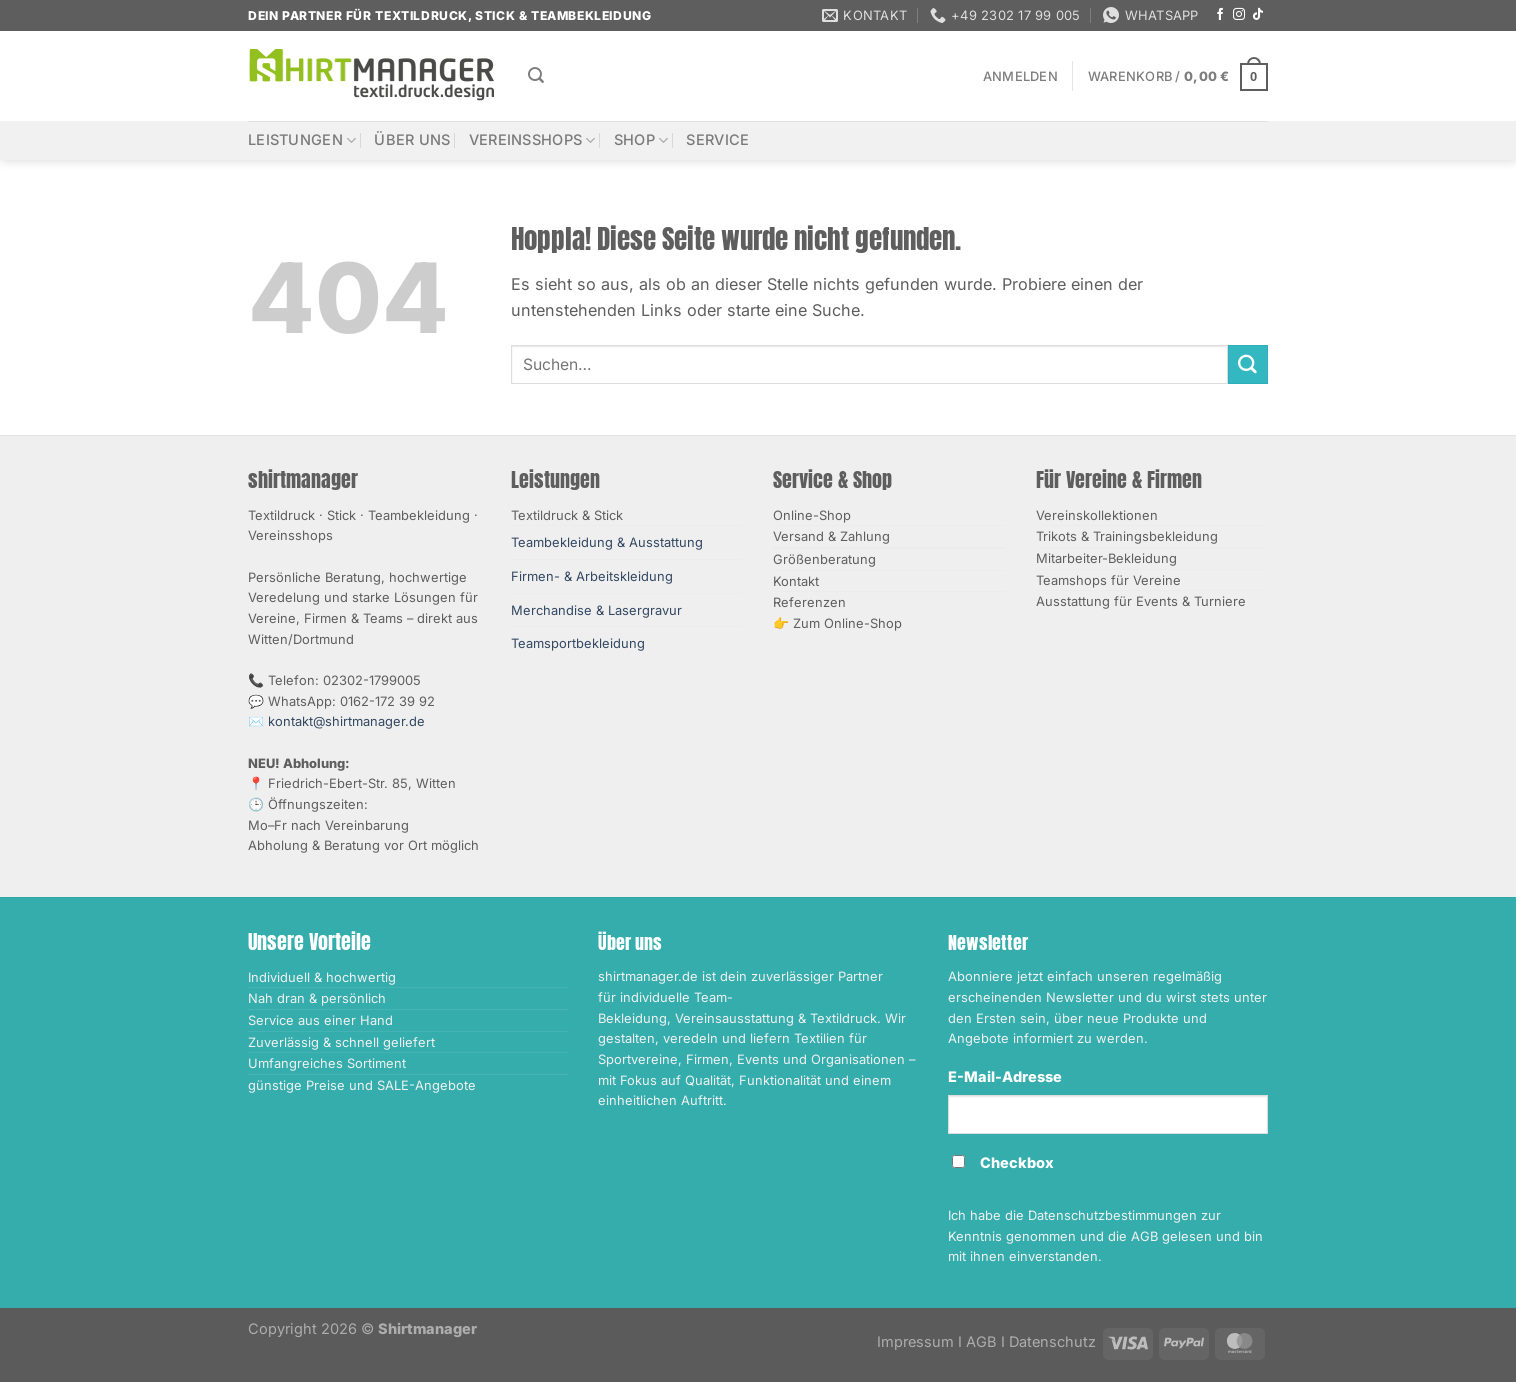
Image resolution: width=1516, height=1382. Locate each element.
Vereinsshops (532, 140)
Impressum (915, 1342)
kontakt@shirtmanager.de (346, 721)
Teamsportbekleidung (578, 643)
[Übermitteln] (1248, 365)
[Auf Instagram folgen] (1239, 15)
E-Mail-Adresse (1005, 1077)
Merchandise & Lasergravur (596, 610)
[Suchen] (536, 75)
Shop (641, 140)
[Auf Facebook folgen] (1220, 15)
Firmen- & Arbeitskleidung (592, 576)
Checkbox (1017, 1163)
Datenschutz (1052, 1342)
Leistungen (302, 140)
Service (717, 140)
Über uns (412, 140)
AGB (981, 1342)
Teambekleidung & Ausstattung (607, 542)
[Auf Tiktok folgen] (1258, 15)
